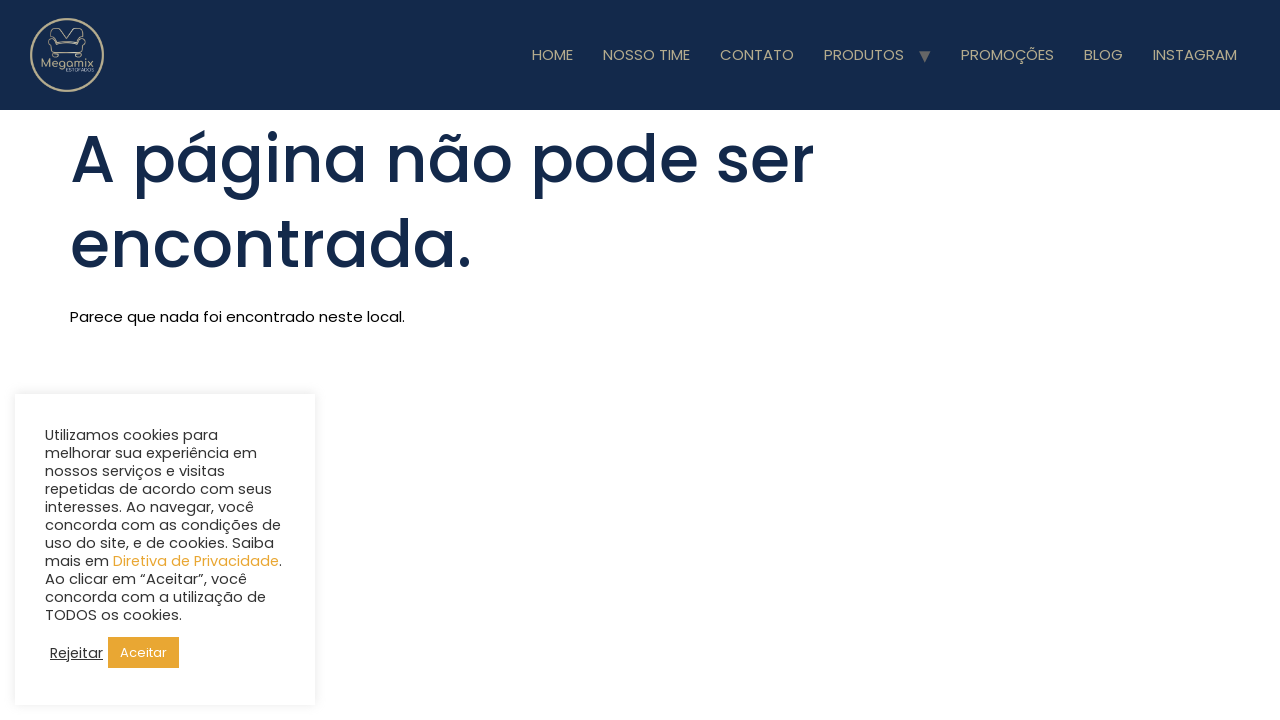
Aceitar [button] (143, 652)
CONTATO (757, 54)
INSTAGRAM (1195, 54)
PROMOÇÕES (1007, 54)
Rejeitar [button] (76, 653)
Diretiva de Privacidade (196, 561)
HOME (552, 54)
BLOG (1103, 54)
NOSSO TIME (646, 54)
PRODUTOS (864, 54)
